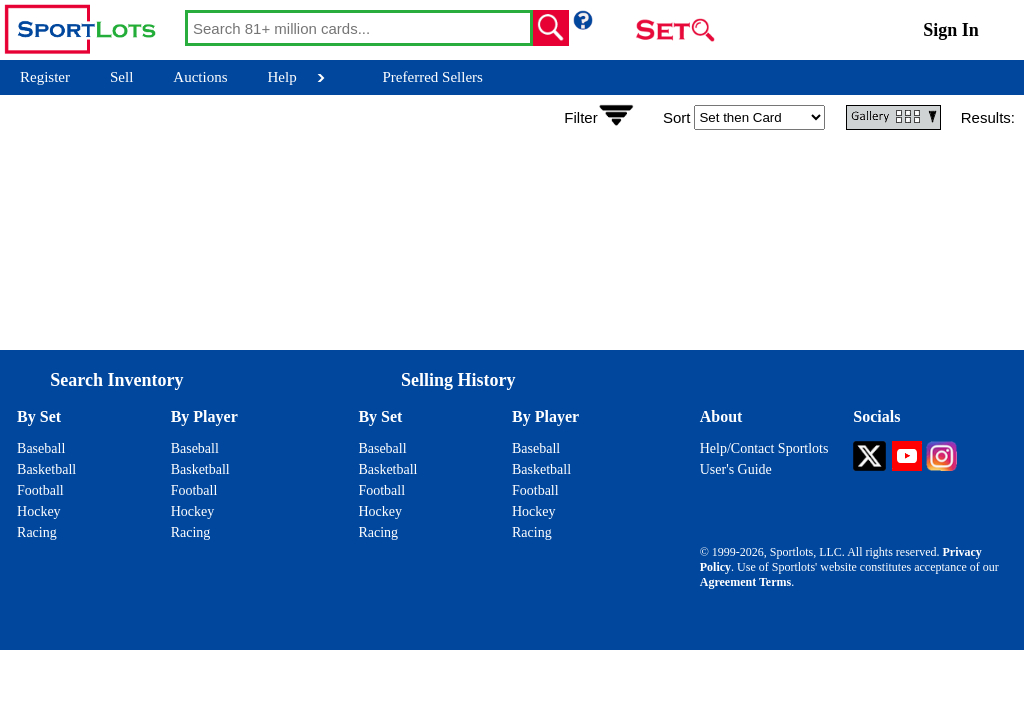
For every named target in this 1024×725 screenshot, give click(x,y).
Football (40, 490)
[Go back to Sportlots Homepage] (92, 30)
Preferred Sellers (433, 77)
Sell (121, 77)
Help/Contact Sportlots (764, 448)
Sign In (951, 30)
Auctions (200, 77)
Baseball (41, 448)
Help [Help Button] (282, 77)
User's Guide (736, 469)
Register (45, 77)
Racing (37, 532)
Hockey (39, 511)
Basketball (46, 469)
